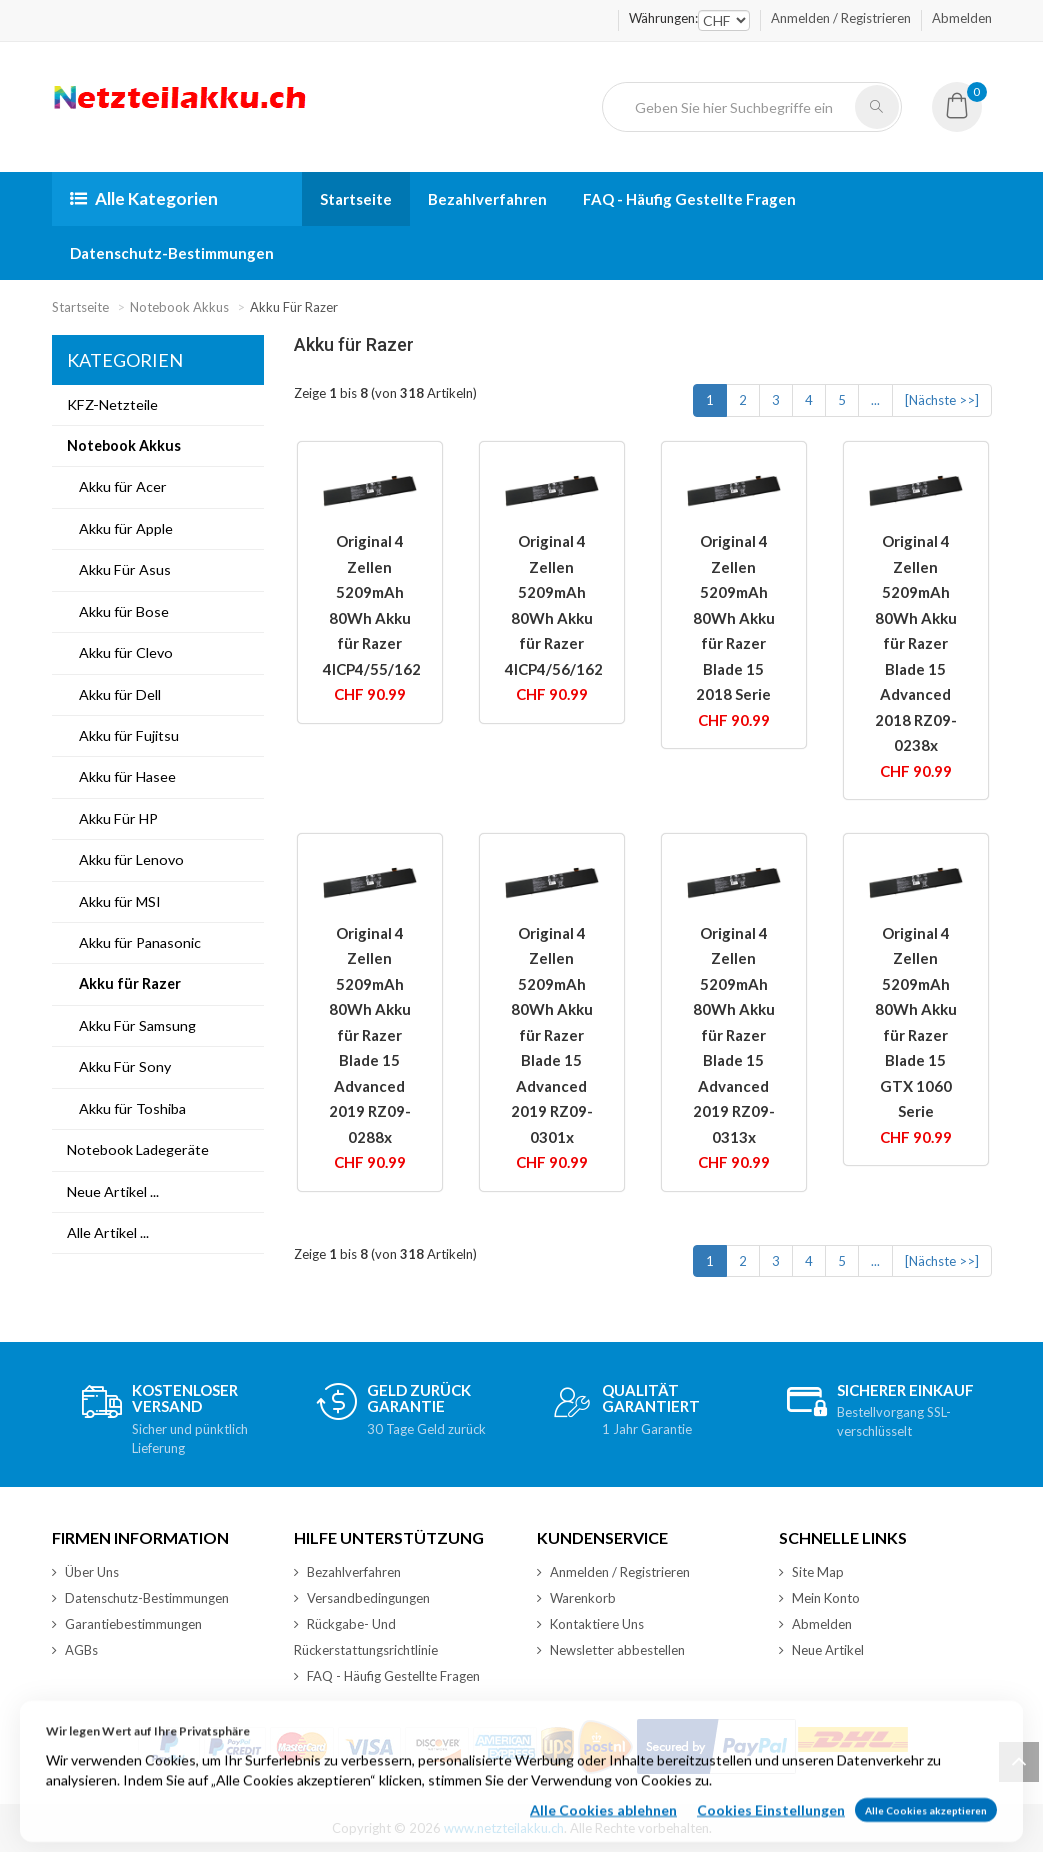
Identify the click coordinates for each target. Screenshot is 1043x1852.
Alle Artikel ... (108, 1232)
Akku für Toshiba (126, 1108)
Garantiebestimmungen (127, 1624)
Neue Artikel (821, 1650)
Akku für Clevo (120, 652)
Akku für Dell (114, 694)
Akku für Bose (118, 611)
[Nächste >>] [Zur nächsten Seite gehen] (942, 400)
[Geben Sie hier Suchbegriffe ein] (737, 107)
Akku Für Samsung (131, 1025)
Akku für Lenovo (125, 859)
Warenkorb (576, 1598)
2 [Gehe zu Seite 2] (743, 400)
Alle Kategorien (144, 198)
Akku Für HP (112, 818)
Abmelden (962, 18)
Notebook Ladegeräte (138, 1149)
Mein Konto (819, 1598)
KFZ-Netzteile (112, 404)
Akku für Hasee (121, 776)
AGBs (75, 1650)
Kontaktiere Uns (590, 1624)
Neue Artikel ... (113, 1191)
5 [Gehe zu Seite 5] (842, 400)
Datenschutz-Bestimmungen (172, 253)
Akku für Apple (120, 528)
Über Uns (85, 1572)
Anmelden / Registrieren (841, 18)
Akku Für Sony (119, 1066)
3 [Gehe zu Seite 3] (776, 400)
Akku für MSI (114, 901)
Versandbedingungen (362, 1598)
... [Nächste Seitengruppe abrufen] (875, 400)
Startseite (356, 199)
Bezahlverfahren (487, 199)
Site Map (811, 1572)
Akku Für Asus (119, 569)
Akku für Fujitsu (123, 735)
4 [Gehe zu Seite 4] (809, 400)
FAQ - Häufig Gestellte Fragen (689, 199)
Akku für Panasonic (134, 942)
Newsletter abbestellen (611, 1650)
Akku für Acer (117, 486)
